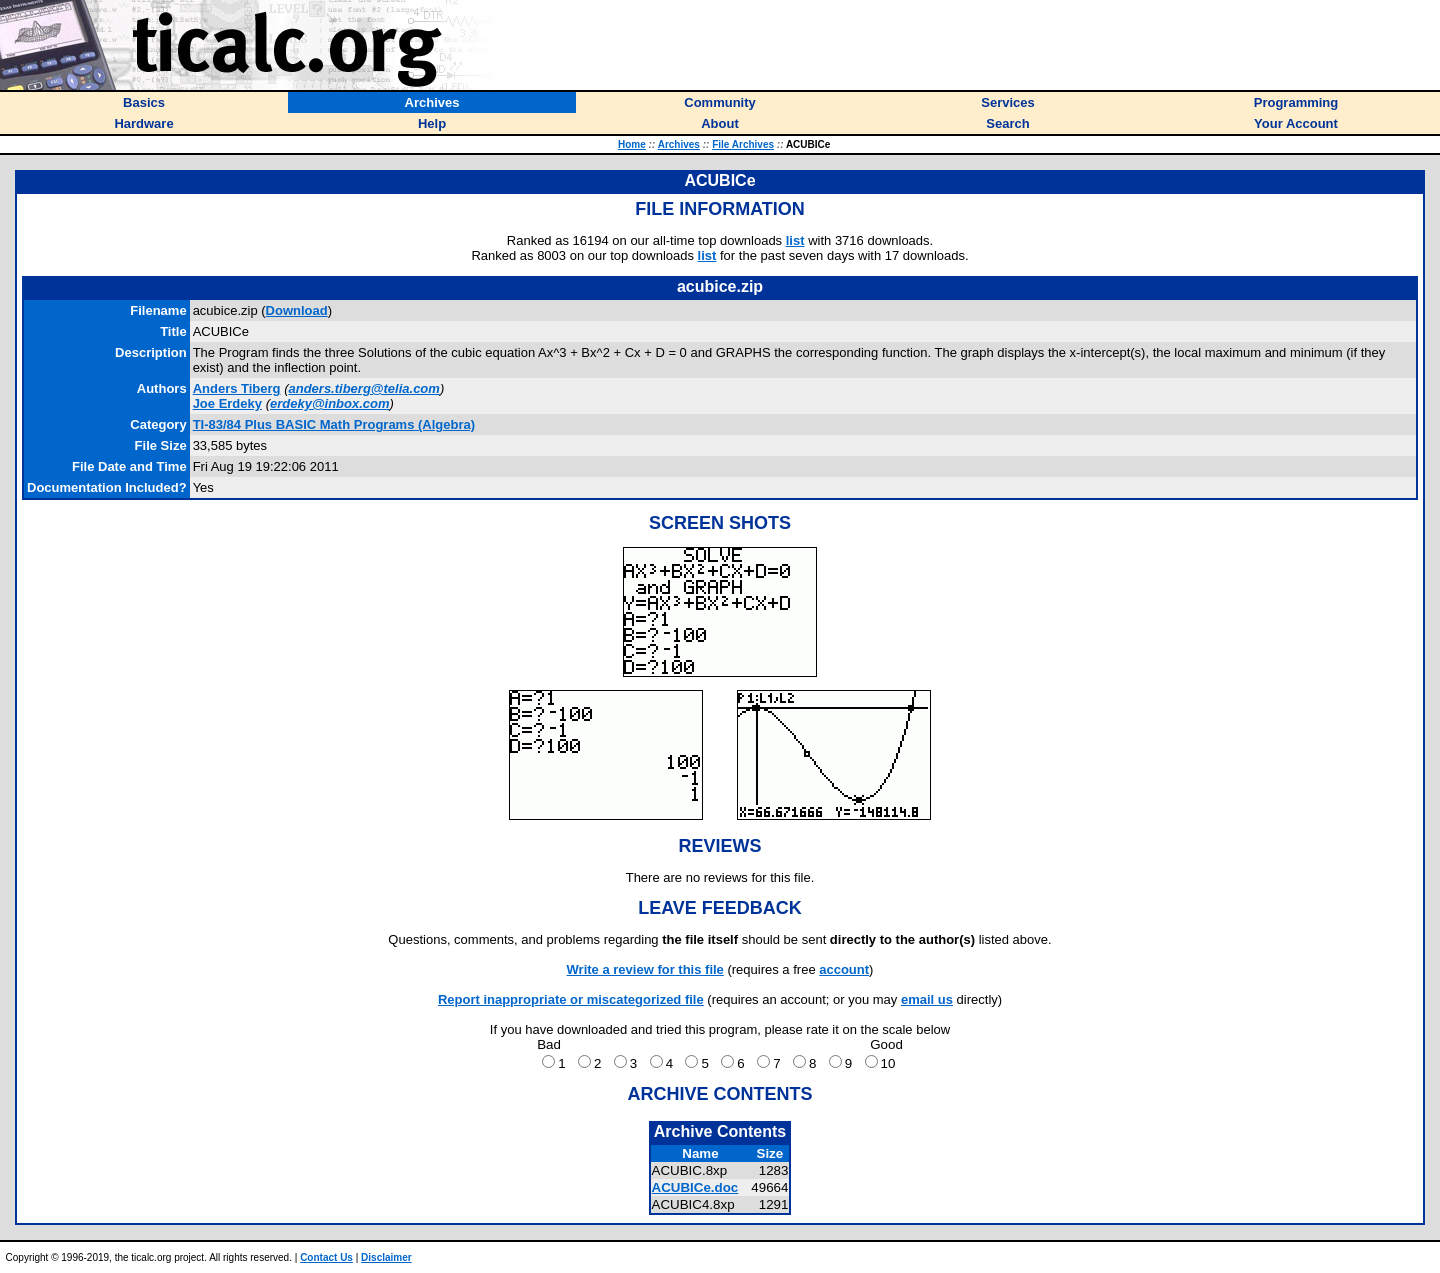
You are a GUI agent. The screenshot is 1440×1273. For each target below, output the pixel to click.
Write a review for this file (645, 969)
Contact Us (326, 1257)
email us (927, 999)
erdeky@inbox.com (330, 403)
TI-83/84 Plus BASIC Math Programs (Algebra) (334, 424)
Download (297, 310)
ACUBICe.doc (695, 1187)
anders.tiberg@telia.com (363, 388)
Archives (679, 144)
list (795, 240)
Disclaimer (386, 1257)
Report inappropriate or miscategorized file (571, 999)
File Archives (743, 144)
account (844, 969)
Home (632, 144)
